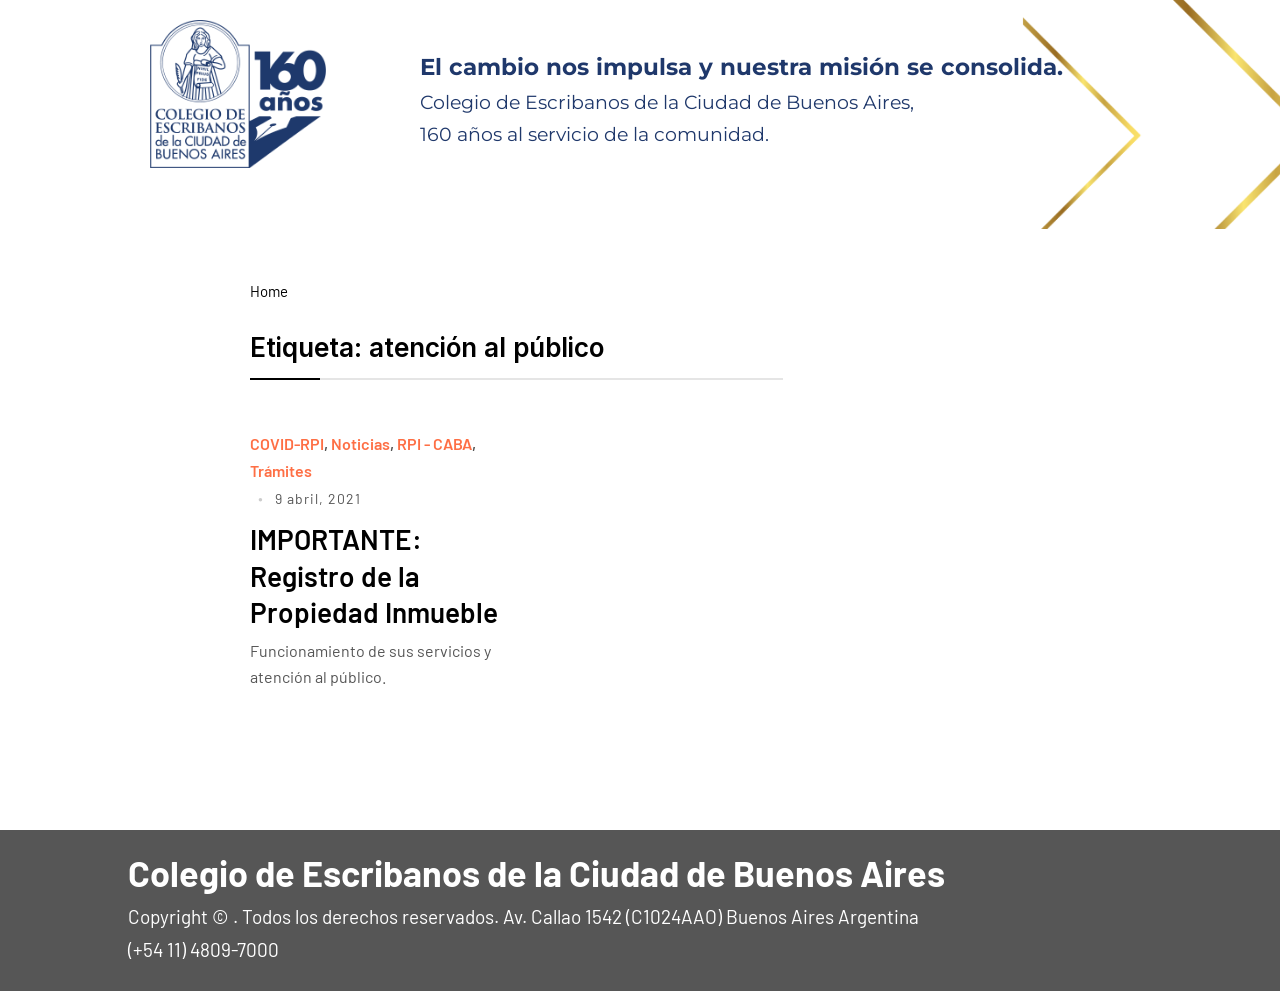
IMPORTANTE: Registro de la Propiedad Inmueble (374, 575)
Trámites (281, 470)
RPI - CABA (434, 443)
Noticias (360, 443)
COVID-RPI (287, 443)
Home (269, 291)
